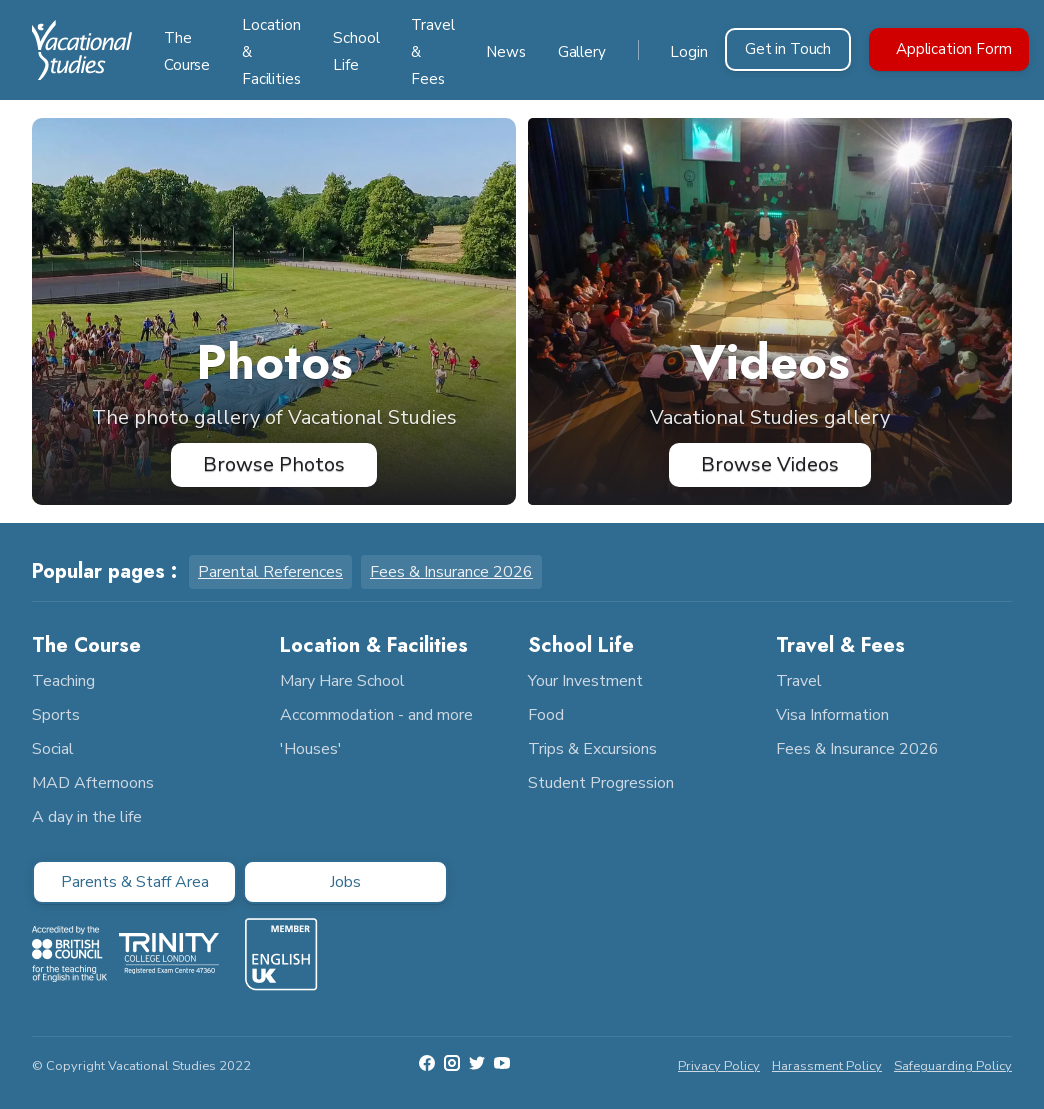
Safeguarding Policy (953, 1066)
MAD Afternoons (93, 783)
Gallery (582, 52)
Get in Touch (788, 49)
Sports (56, 715)
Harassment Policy (827, 1066)
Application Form (953, 49)
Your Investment (585, 681)
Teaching (63, 681)
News (505, 52)
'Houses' (311, 749)
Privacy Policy (719, 1066)
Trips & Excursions (592, 749)
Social (53, 749)
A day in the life (87, 817)
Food (546, 715)
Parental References (270, 572)
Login (688, 52)
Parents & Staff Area (135, 882)
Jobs (345, 882)
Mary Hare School (342, 681)
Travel (799, 681)
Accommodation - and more (376, 715)
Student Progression (601, 783)
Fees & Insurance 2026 (451, 572)
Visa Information (832, 715)
